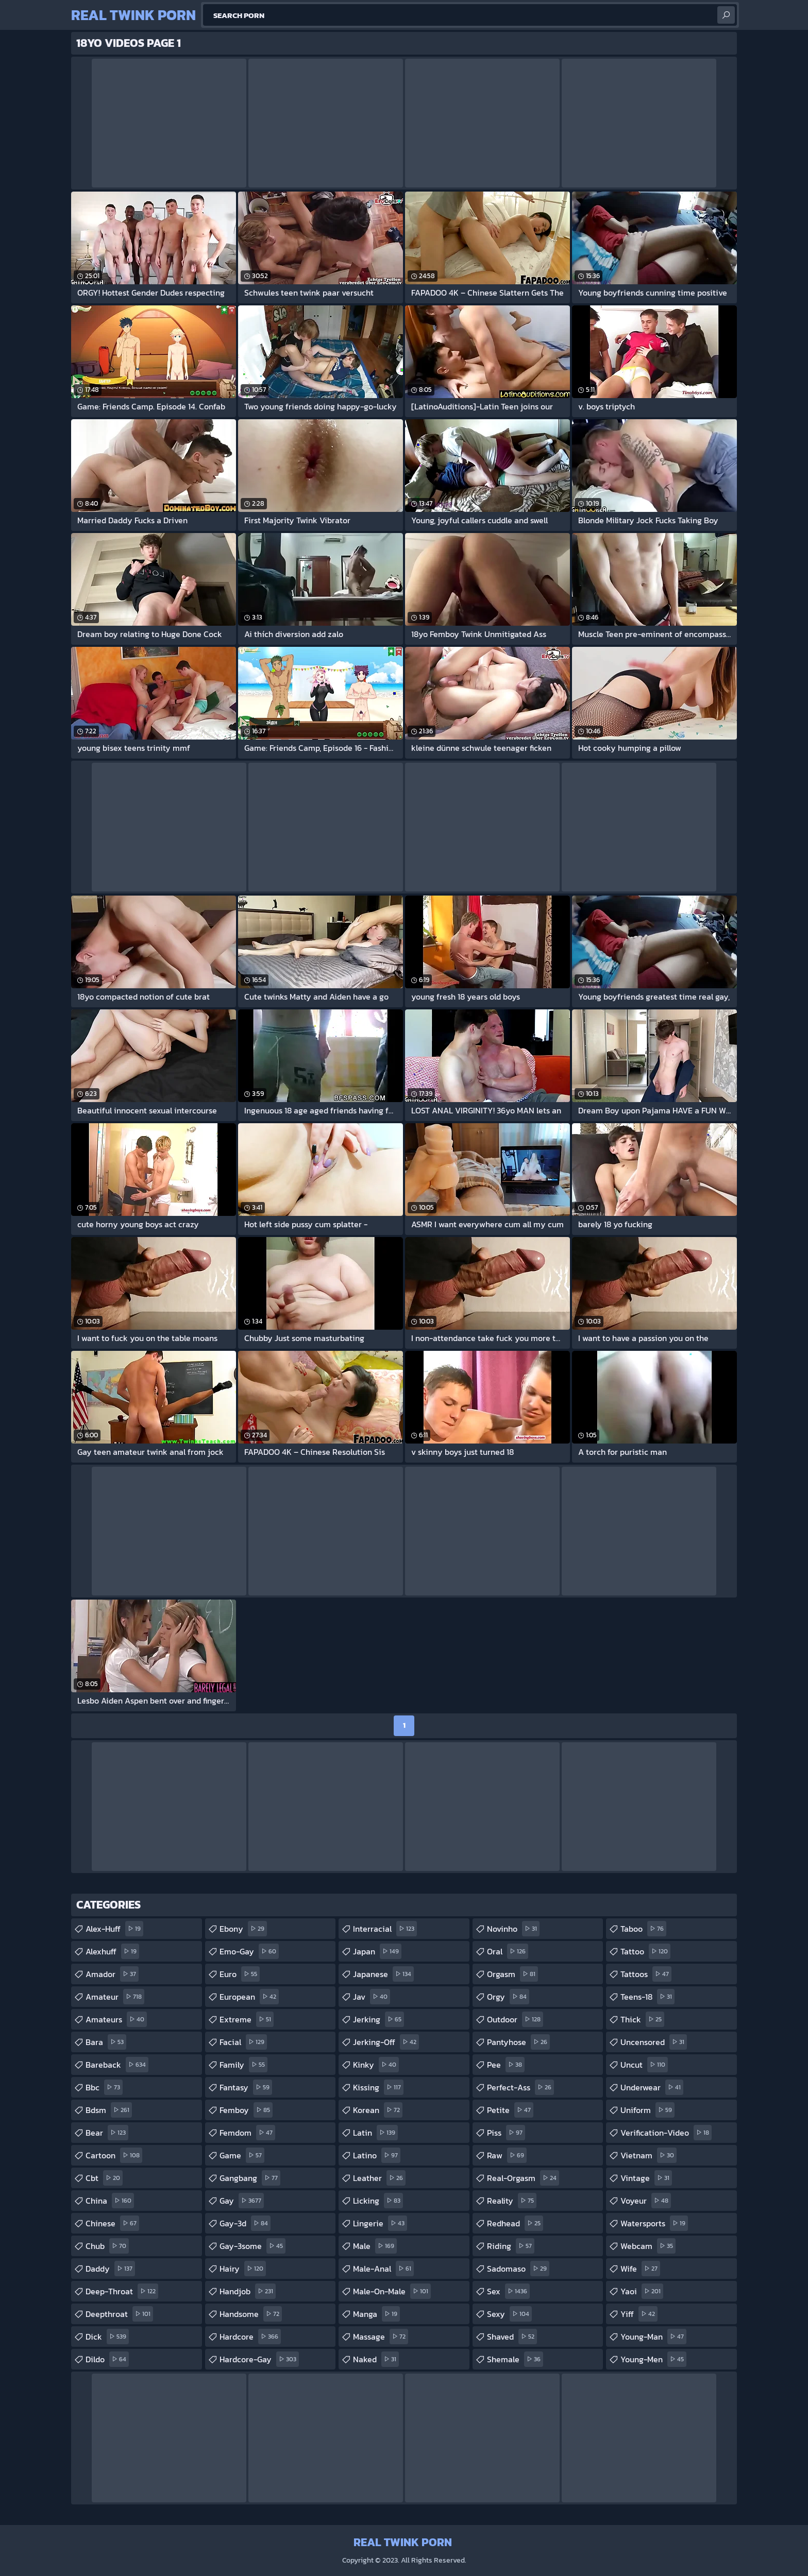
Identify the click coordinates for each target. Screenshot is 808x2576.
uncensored (653, 2042)
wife (640, 2268)
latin (375, 2132)
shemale (515, 2359)
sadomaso (518, 2268)
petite (510, 2110)
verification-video (666, 2132)
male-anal (383, 2268)
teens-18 (647, 1996)
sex (508, 2291)
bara (106, 2042)
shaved (512, 2336)
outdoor (515, 2019)
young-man (653, 2336)
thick (642, 2019)
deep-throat (122, 2291)
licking (378, 2200)
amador (112, 1974)
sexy (509, 2314)
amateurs (116, 2019)
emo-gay (249, 1951)
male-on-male (392, 2291)
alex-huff (114, 1928)
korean (377, 2110)
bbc (104, 2087)
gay (242, 2200)
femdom (247, 2132)
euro (240, 1974)
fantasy (246, 2087)
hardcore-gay (259, 2359)
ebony (243, 1928)
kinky (376, 2064)
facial (243, 2042)
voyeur (645, 2200)
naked (376, 2359)
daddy (110, 2268)
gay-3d (245, 2223)
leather (379, 2178)
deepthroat (119, 2314)
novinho (513, 1928)
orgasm (512, 1974)
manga (376, 2314)
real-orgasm (523, 2178)
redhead (515, 2223)
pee (506, 2064)
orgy (508, 1996)
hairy (243, 2268)
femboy (246, 2110)
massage (380, 2336)
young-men (653, 2359)
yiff (639, 2314)
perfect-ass (520, 2087)
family (243, 2064)
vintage (646, 2178)
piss (506, 2132)
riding (510, 2246)
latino (376, 2155)
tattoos (645, 1974)
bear (107, 2132)
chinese (112, 2223)
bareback (117, 2064)
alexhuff (112, 1951)
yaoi (641, 2291)
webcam (648, 2246)
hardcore (250, 2336)
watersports (654, 2223)
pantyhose (518, 2042)
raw (507, 2155)
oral (507, 1951)
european (249, 1996)
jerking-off (386, 2042)
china (110, 2200)
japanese (383, 1974)
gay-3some (252, 2246)
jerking (378, 2019)
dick (107, 2336)
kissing (378, 2087)
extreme (247, 2019)
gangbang (250, 2178)
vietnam (648, 2155)
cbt (104, 2178)
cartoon (114, 2155)
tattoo (645, 1951)
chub (107, 2246)
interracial (385, 1928)
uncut (644, 2064)
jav (371, 1996)
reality (511, 2200)
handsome (251, 2314)
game (242, 2155)
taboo (643, 1928)
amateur (115, 1996)
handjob (248, 2291)
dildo (107, 2359)
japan (377, 1951)
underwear (651, 2087)
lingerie (380, 2223)
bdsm (109, 2110)
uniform (647, 2110)
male (375, 2246)
